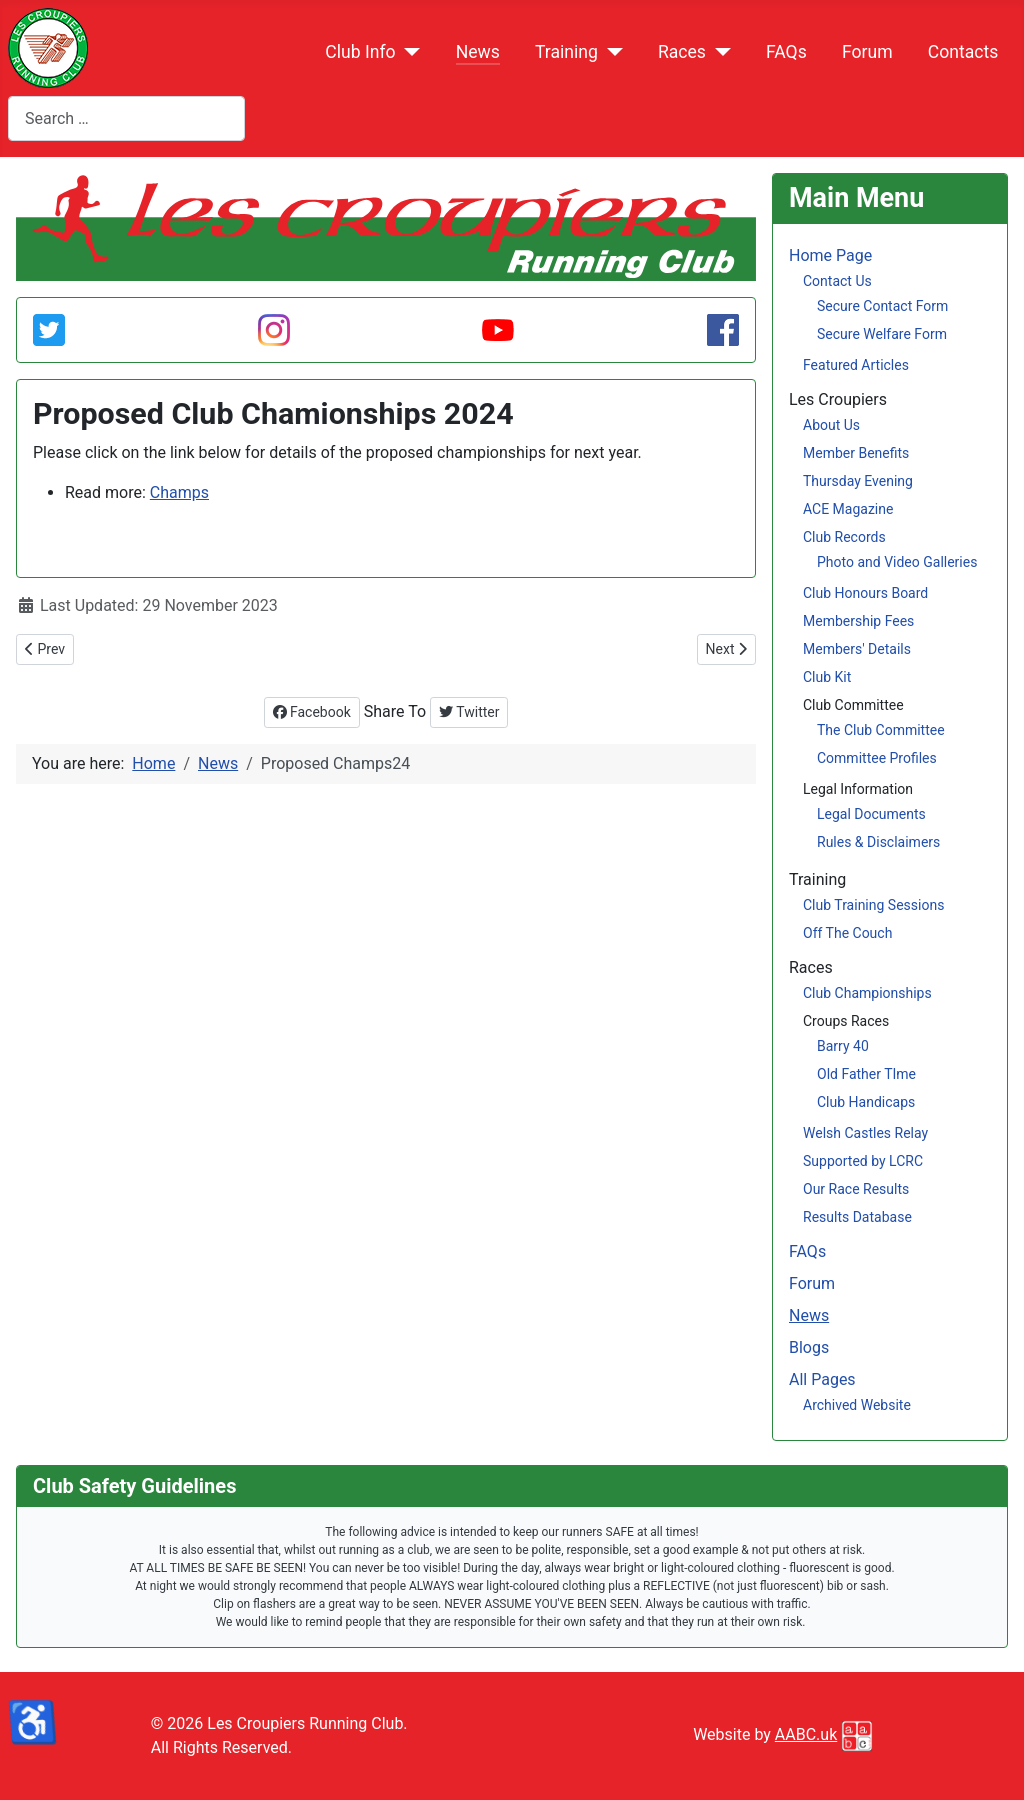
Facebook (312, 712)
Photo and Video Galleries (897, 562)
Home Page (830, 255)
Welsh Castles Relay (865, 1133)
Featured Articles (856, 365)
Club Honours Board (865, 593)
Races (682, 52)
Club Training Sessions (873, 905)
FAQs (786, 52)
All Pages (822, 1379)
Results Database (857, 1217)
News (478, 52)
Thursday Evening (858, 481)
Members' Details (857, 649)
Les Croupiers (838, 399)
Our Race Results (856, 1189)
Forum (867, 52)
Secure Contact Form (882, 306)
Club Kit (827, 677)
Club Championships (867, 993)
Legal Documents (871, 814)
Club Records (844, 537)
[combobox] (126, 118)
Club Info (360, 52)
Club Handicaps (866, 1102)
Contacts (963, 52)
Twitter (469, 712)
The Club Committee (881, 730)
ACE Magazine (848, 509)
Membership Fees (858, 621)
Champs (179, 492)
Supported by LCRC (863, 1161)
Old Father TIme (866, 1074)
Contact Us (837, 281)
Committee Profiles (877, 758)
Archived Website (857, 1405)
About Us (831, 425)
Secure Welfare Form (882, 334)
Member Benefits (856, 453)
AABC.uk (806, 1734)
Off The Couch (847, 933)
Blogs (809, 1347)
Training (566, 52)
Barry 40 (843, 1046)
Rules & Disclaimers (878, 842)
